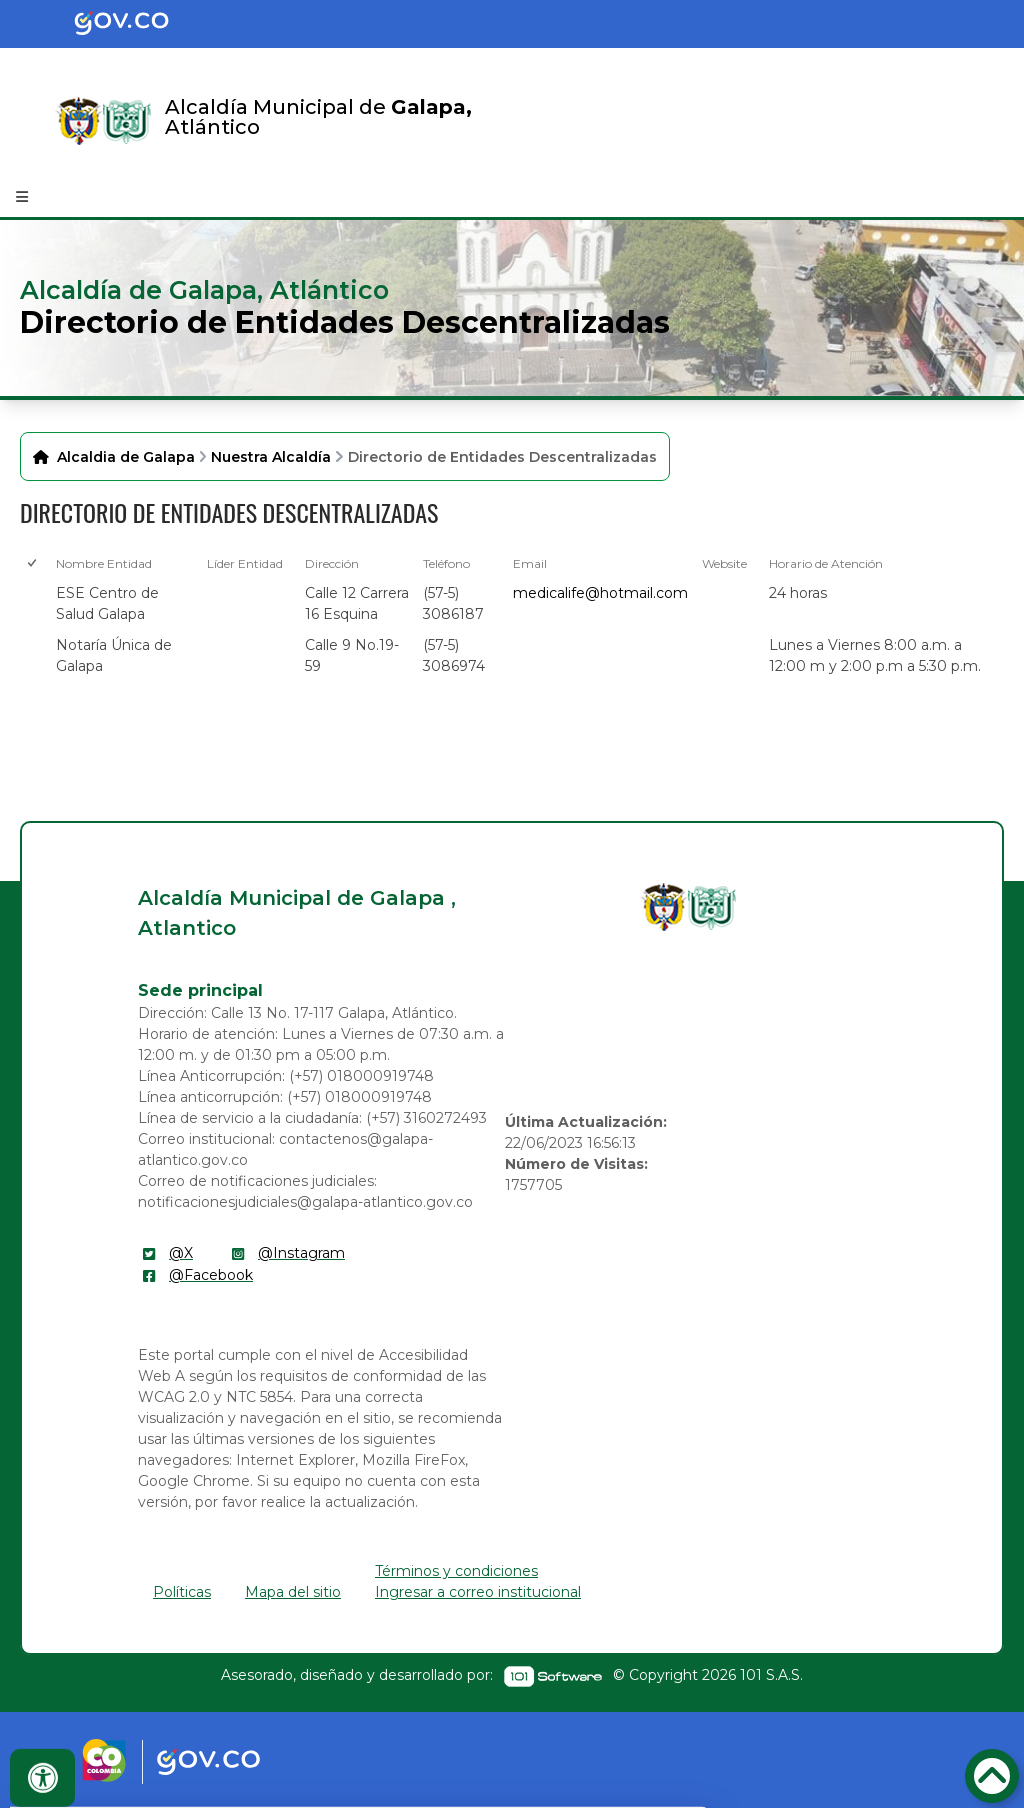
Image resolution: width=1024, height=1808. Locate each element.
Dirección (332, 563)
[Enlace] (79, 121)
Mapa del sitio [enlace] (293, 1592)
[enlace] (664, 907)
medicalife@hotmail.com (600, 593)
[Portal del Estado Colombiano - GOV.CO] (138, 24)
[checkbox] (31, 603)
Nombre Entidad (104, 563)
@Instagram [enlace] (301, 1253)
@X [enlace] (181, 1253)
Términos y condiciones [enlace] (456, 1571)
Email (530, 563)
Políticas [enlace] (182, 1592)
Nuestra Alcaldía (271, 457)
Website (724, 563)
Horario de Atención (826, 563)
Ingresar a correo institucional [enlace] (478, 1592)
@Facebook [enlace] (211, 1275)
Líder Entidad (245, 563)
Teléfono (446, 563)
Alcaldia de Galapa (126, 457)
